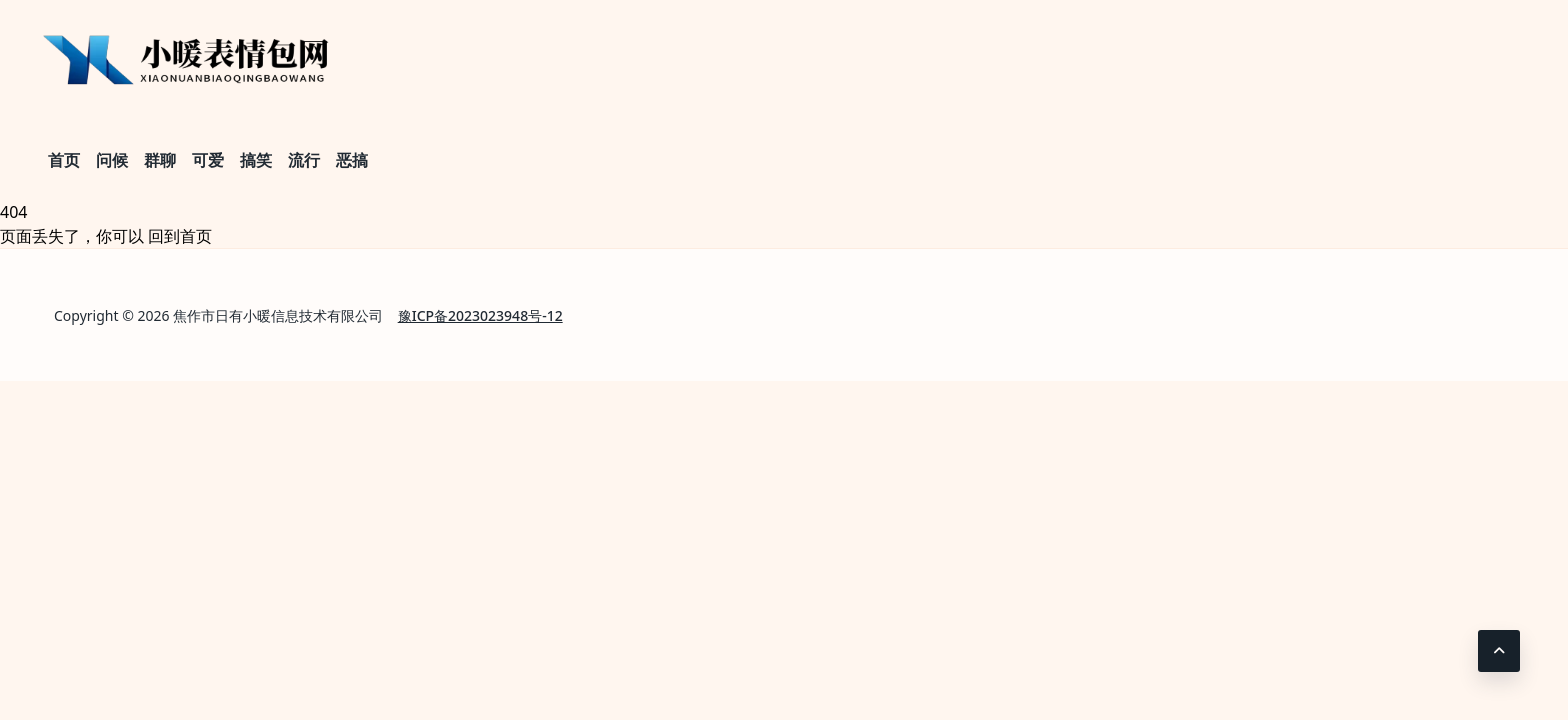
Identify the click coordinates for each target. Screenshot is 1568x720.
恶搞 (352, 160)
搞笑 (256, 160)
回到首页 (180, 236)
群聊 (160, 160)
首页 (64, 160)
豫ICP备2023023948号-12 (480, 315)
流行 (304, 160)
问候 (112, 160)
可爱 (208, 160)
